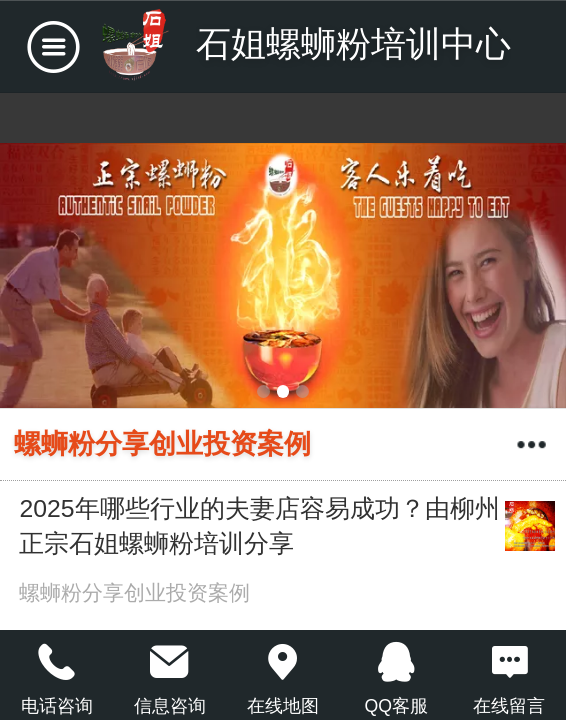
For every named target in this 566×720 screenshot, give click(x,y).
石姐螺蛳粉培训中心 (353, 43)
